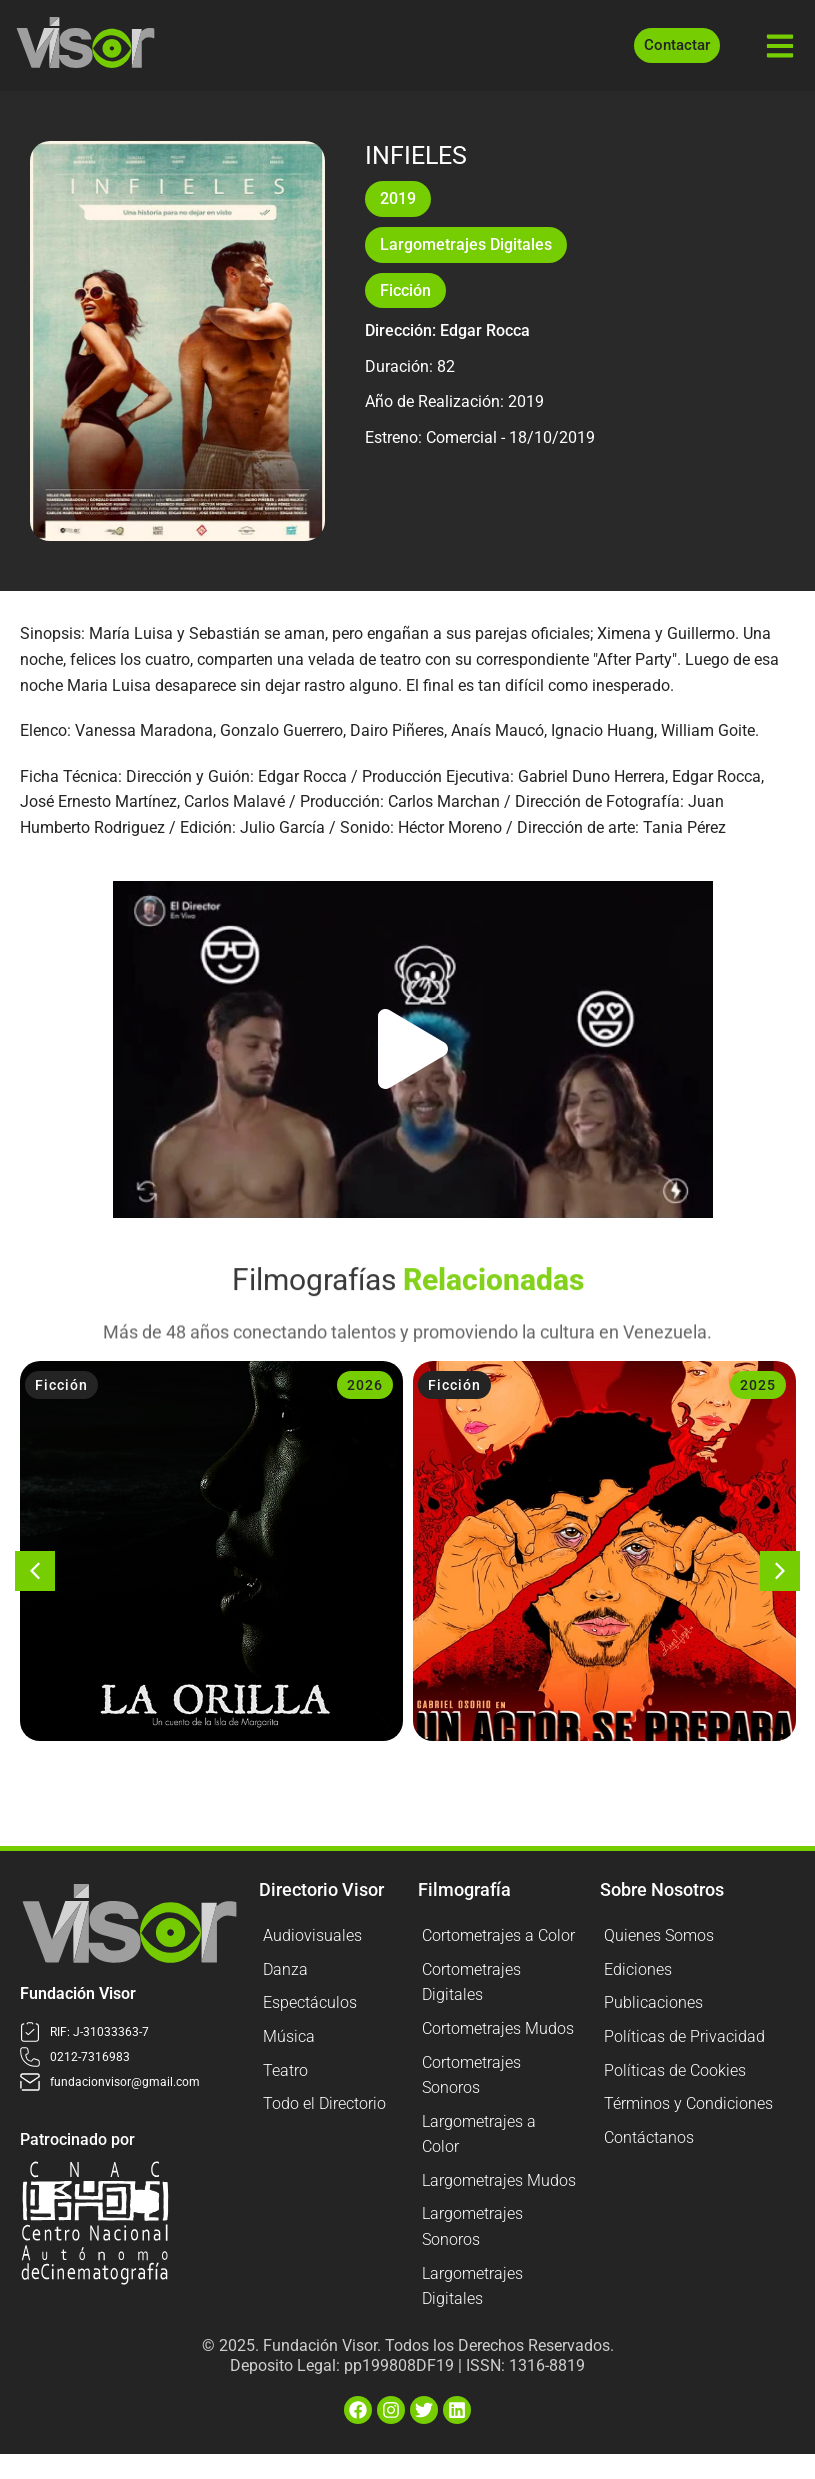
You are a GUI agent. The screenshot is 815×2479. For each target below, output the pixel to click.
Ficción (405, 290)
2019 (398, 198)
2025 (758, 1385)
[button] (413, 1049)
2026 (365, 1385)
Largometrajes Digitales (466, 244)
